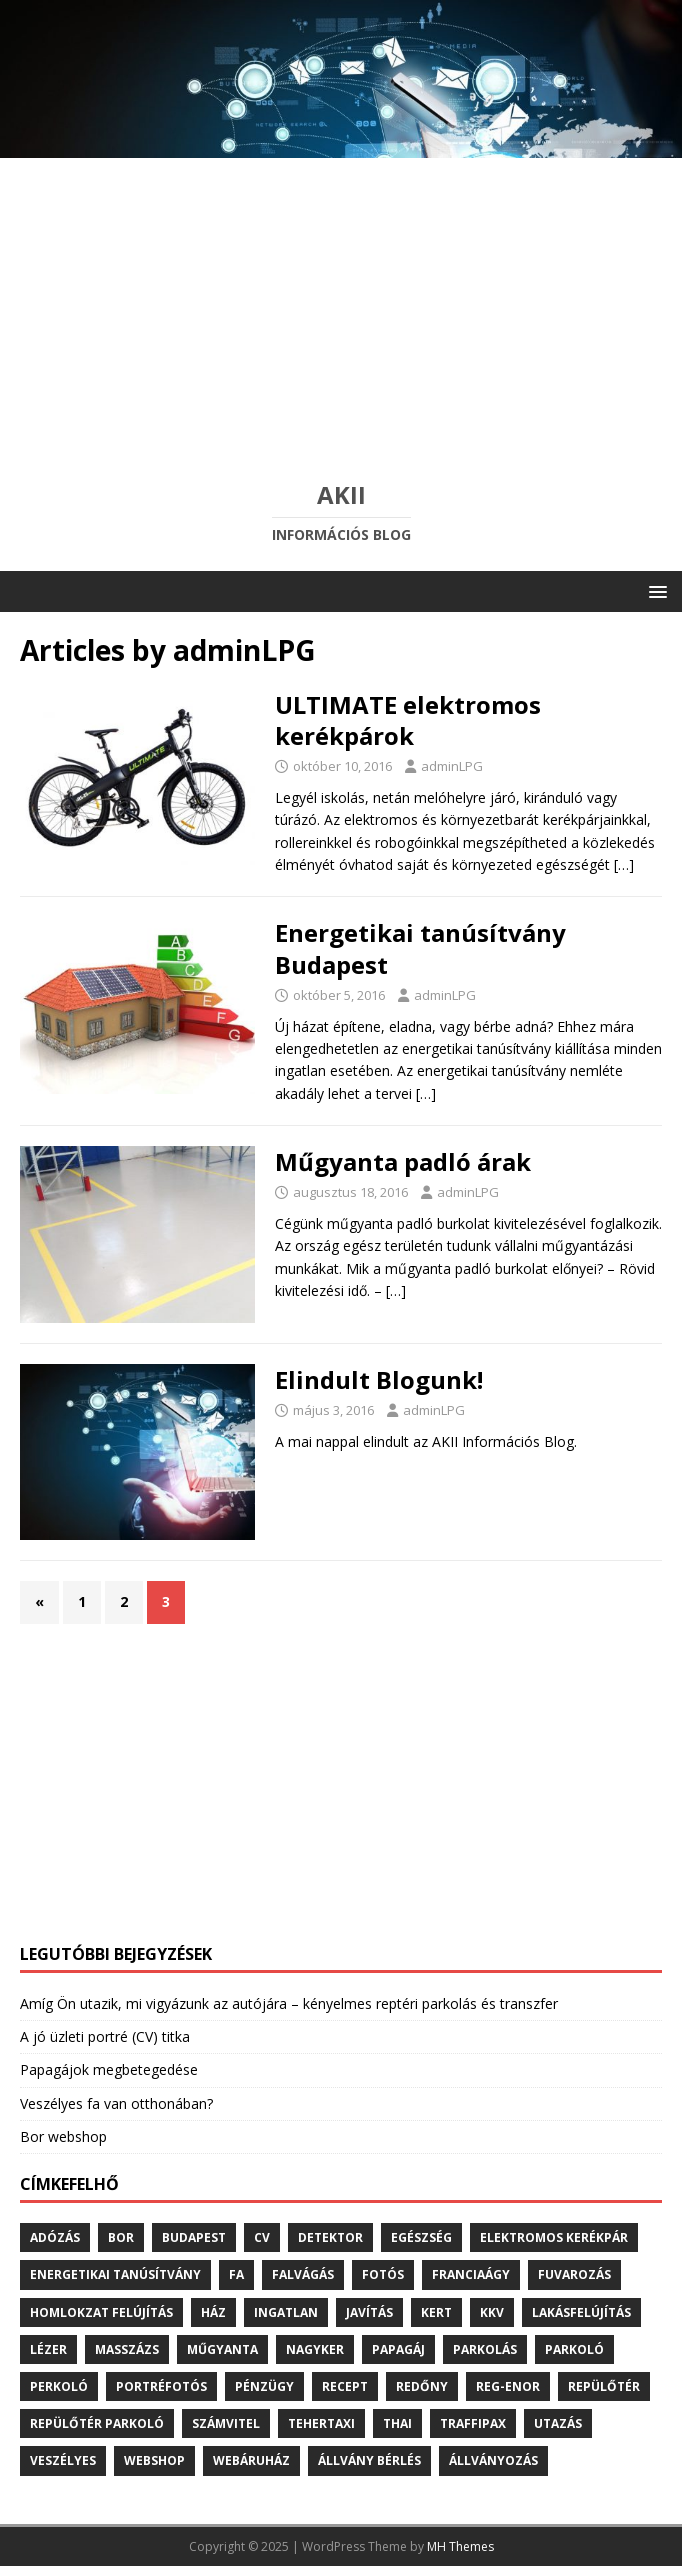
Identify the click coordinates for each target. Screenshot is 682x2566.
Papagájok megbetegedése (109, 2069)
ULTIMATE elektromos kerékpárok (408, 720)
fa (236, 2274)
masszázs (127, 2349)
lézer (48, 2349)
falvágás (303, 2274)
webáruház (251, 2460)
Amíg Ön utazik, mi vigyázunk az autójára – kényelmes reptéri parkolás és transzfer (289, 2003)
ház (213, 2312)
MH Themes (460, 2546)
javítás (369, 2312)
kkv (492, 2312)
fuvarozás (574, 2274)
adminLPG (452, 766)
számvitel (226, 2423)
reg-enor (508, 2386)
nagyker (315, 2349)
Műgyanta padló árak (403, 1161)
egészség (421, 2237)
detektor (330, 2237)
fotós (383, 2274)
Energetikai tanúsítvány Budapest (420, 948)
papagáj (398, 2349)
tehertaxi (321, 2423)
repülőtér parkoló (97, 2423)
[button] (654, 590)
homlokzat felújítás (101, 2312)
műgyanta (222, 2349)
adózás (55, 2237)
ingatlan (286, 2312)
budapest (194, 2237)
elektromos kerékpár (554, 2237)
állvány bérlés (369, 2460)
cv (262, 2237)
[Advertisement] (341, 308)
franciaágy (471, 2274)
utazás (558, 2423)
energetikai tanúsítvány (115, 2274)
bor (121, 2237)
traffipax (473, 2423)
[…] (624, 864)
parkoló (574, 2349)
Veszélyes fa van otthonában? (116, 2103)
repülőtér (604, 2386)
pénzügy (264, 2386)
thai (397, 2423)
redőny (422, 2386)
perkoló (59, 2386)
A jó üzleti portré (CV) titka (105, 2036)
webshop (154, 2460)
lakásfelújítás (581, 2312)
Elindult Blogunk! (379, 1379)
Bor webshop (63, 2136)
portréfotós (161, 2386)
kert (436, 2312)
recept (345, 2386)
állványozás (493, 2460)
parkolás (485, 2349)
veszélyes (63, 2460)
